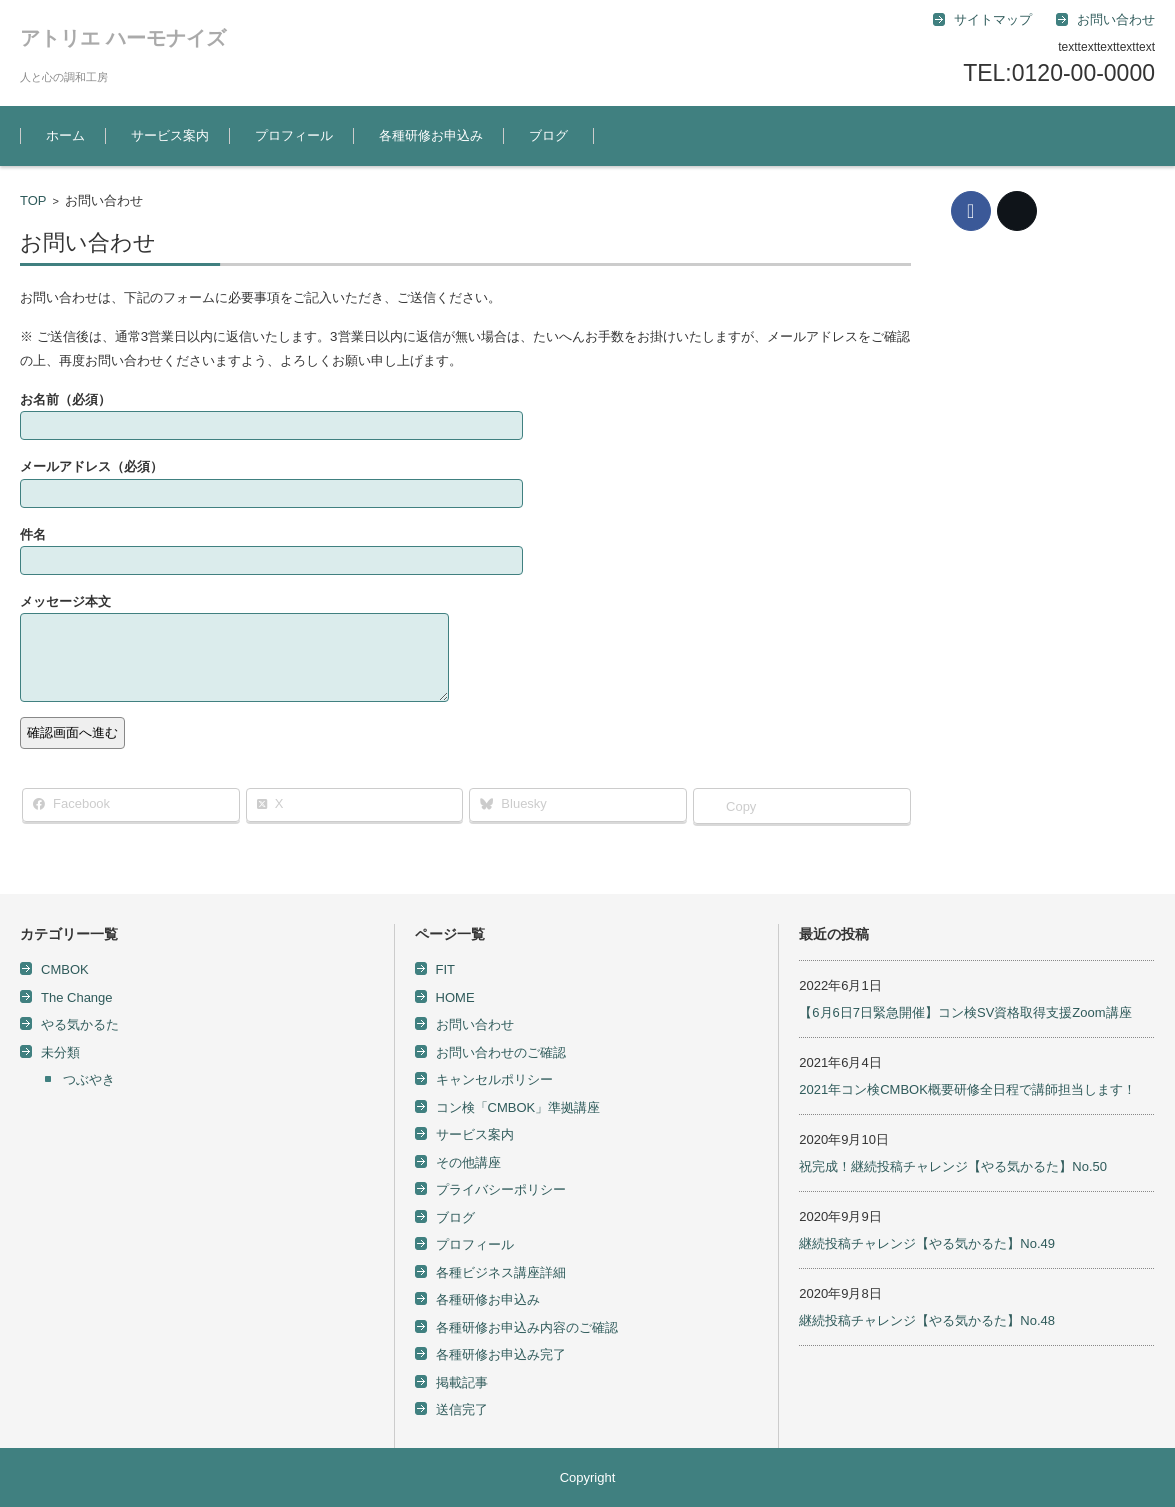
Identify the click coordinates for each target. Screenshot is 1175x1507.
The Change (77, 997)
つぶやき (89, 1079)
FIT (446, 969)
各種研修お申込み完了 (501, 1354)
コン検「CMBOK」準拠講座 (518, 1107)
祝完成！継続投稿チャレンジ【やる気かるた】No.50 (953, 1166)
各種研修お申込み (431, 135)
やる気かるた (80, 1024)
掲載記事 (462, 1382)
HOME (455, 997)
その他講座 (468, 1162)
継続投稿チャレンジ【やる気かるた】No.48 (927, 1320)
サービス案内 (170, 135)
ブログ (548, 135)
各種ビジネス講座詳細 (501, 1272)
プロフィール (294, 135)
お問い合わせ (475, 1024)
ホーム (65, 135)
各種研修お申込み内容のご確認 (527, 1327)
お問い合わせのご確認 (501, 1052)
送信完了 (462, 1409)
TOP (33, 200)
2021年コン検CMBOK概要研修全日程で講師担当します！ (967, 1089)
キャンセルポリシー (494, 1079)
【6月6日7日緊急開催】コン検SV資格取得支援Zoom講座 (965, 1012)
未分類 (60, 1052)
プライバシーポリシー (501, 1189)
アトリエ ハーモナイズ (123, 38)
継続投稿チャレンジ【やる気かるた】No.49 (927, 1243)
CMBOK (65, 969)
